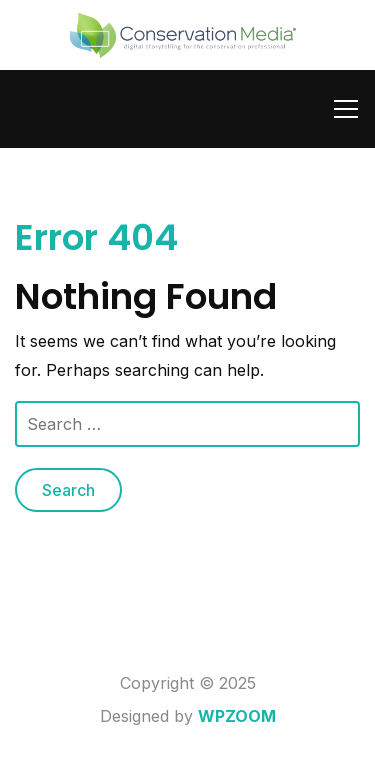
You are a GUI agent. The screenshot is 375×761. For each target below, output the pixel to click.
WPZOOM (237, 716)
